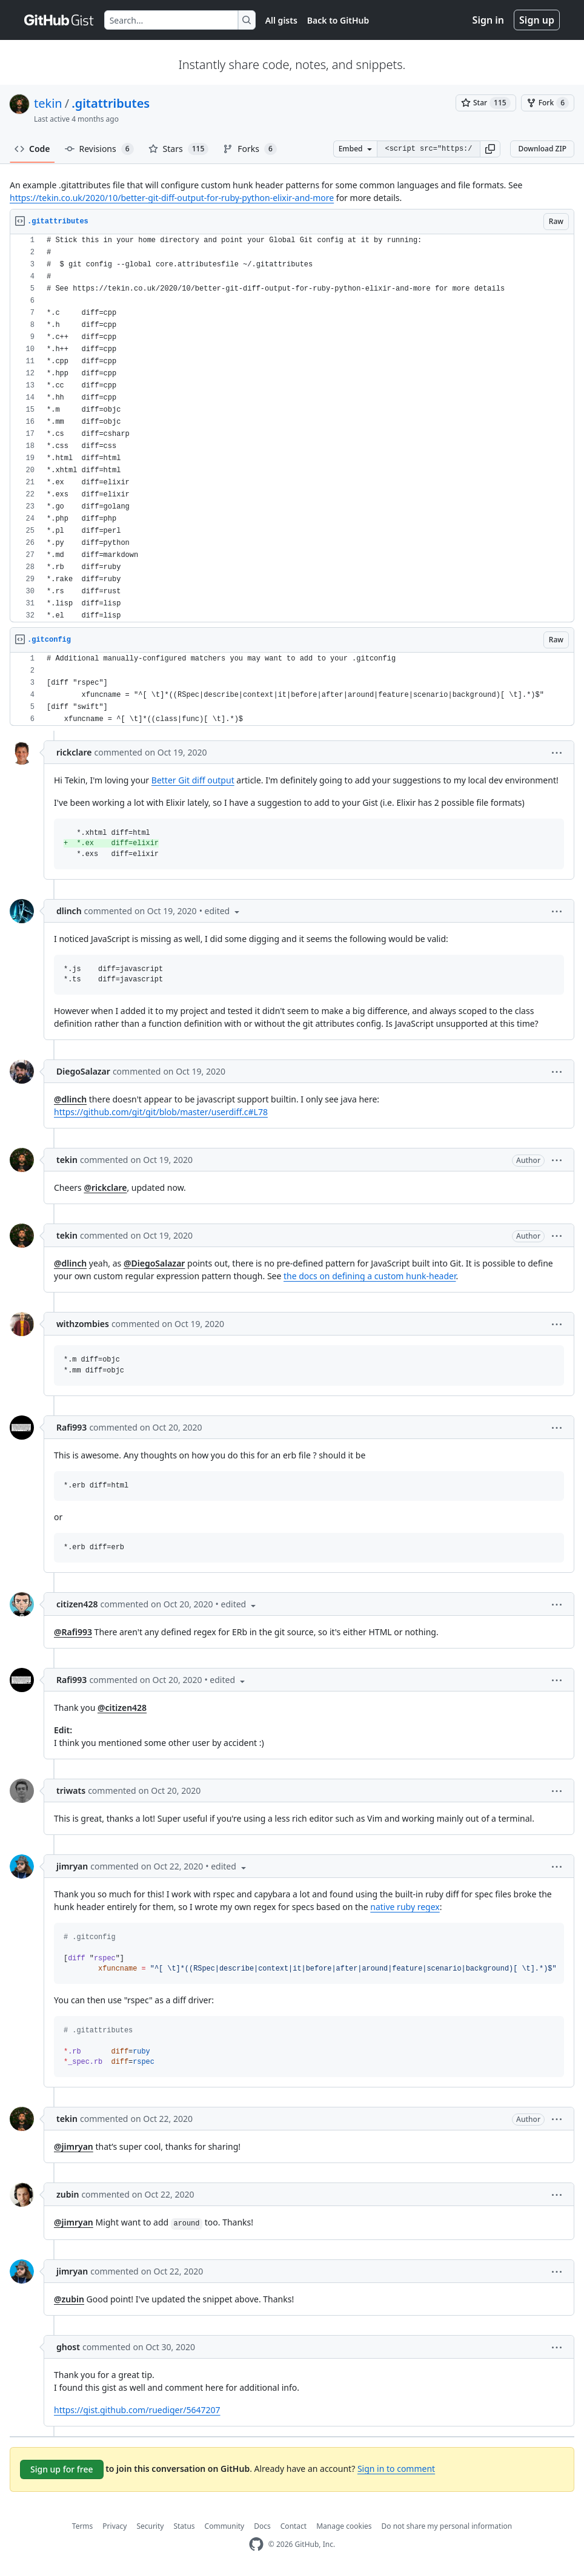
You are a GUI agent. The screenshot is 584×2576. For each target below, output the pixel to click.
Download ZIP (542, 148)
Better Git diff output (192, 780)
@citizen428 (122, 1707)
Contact (293, 2526)
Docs (262, 2526)
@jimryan (73, 2146)
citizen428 (77, 1604)
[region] (292, 428)
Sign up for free (61, 2469)
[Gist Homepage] (59, 20)
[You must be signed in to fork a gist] (547, 102)
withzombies (82, 1323)
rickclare (73, 752)
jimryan (72, 1866)
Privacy (114, 2526)
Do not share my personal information (447, 2526)
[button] (490, 148)
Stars (178, 149)
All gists (281, 20)
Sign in (488, 20)
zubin (67, 2194)
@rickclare (105, 1187)
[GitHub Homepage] (256, 2544)
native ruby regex (404, 1906)
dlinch (69, 911)
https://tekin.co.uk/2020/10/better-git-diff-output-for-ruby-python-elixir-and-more (172, 197)
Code (32, 148)
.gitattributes (110, 103)
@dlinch (70, 1099)
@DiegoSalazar (154, 1263)
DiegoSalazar (83, 1071)
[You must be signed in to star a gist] (486, 102)
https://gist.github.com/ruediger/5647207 (137, 2410)
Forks (250, 149)
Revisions (99, 149)
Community (225, 2526)
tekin (48, 103)
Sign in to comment (396, 2468)
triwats (70, 1790)
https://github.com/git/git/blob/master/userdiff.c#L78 (161, 1112)
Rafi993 (71, 1427)
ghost (68, 2347)
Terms (82, 2526)
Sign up (536, 20)
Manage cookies (343, 2526)
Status (183, 2526)
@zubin (69, 2299)
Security (150, 2526)
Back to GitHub (338, 20)
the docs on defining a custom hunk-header (370, 1276)
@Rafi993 (73, 1632)
